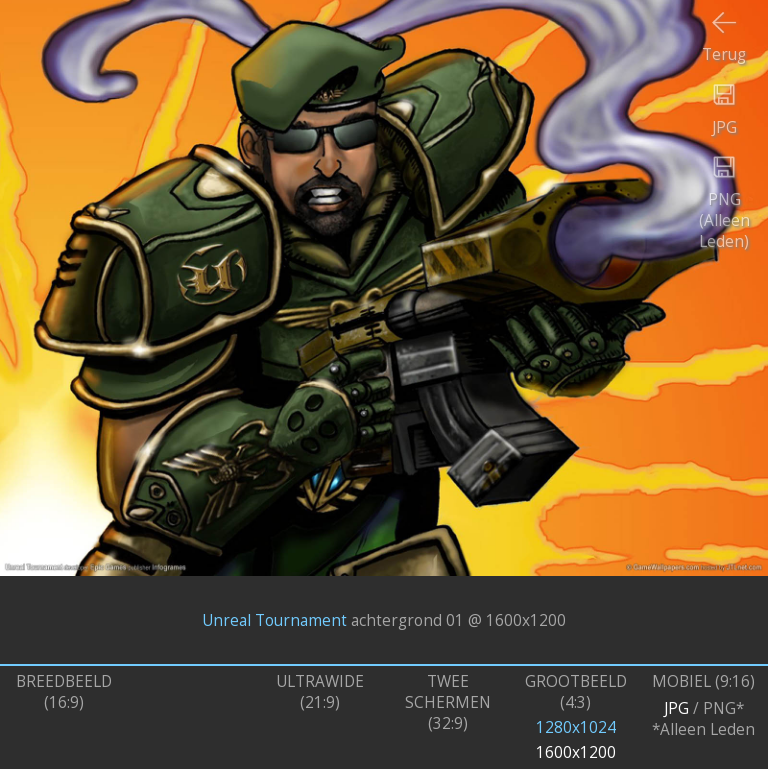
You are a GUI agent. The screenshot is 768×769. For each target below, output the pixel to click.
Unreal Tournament (274, 619)
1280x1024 (576, 727)
